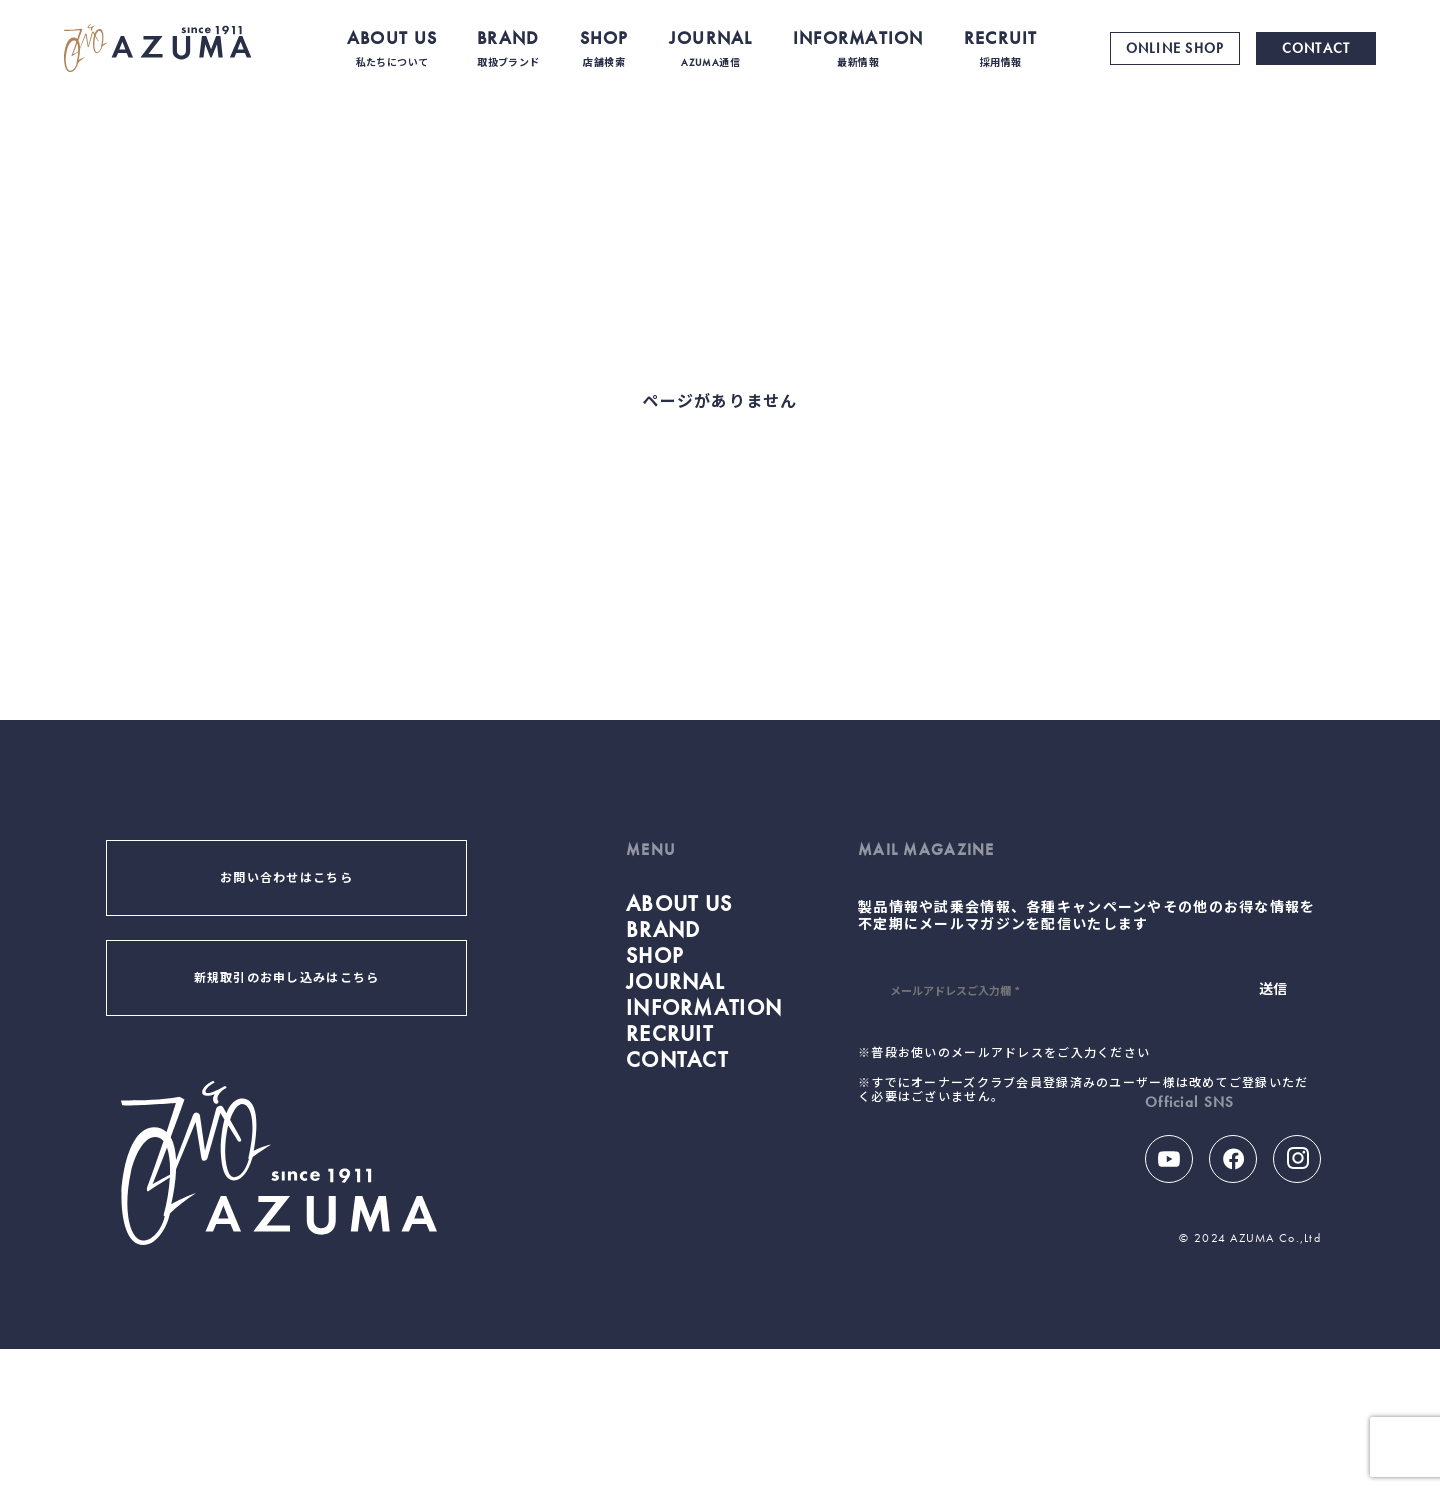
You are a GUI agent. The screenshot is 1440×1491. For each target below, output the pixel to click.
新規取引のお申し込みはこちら (287, 978)
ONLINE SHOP (1175, 48)
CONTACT (1316, 48)
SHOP (604, 48)
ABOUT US (392, 48)
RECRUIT (1001, 48)
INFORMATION (858, 48)
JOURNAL (711, 48)
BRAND (508, 48)
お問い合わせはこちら (286, 878)
